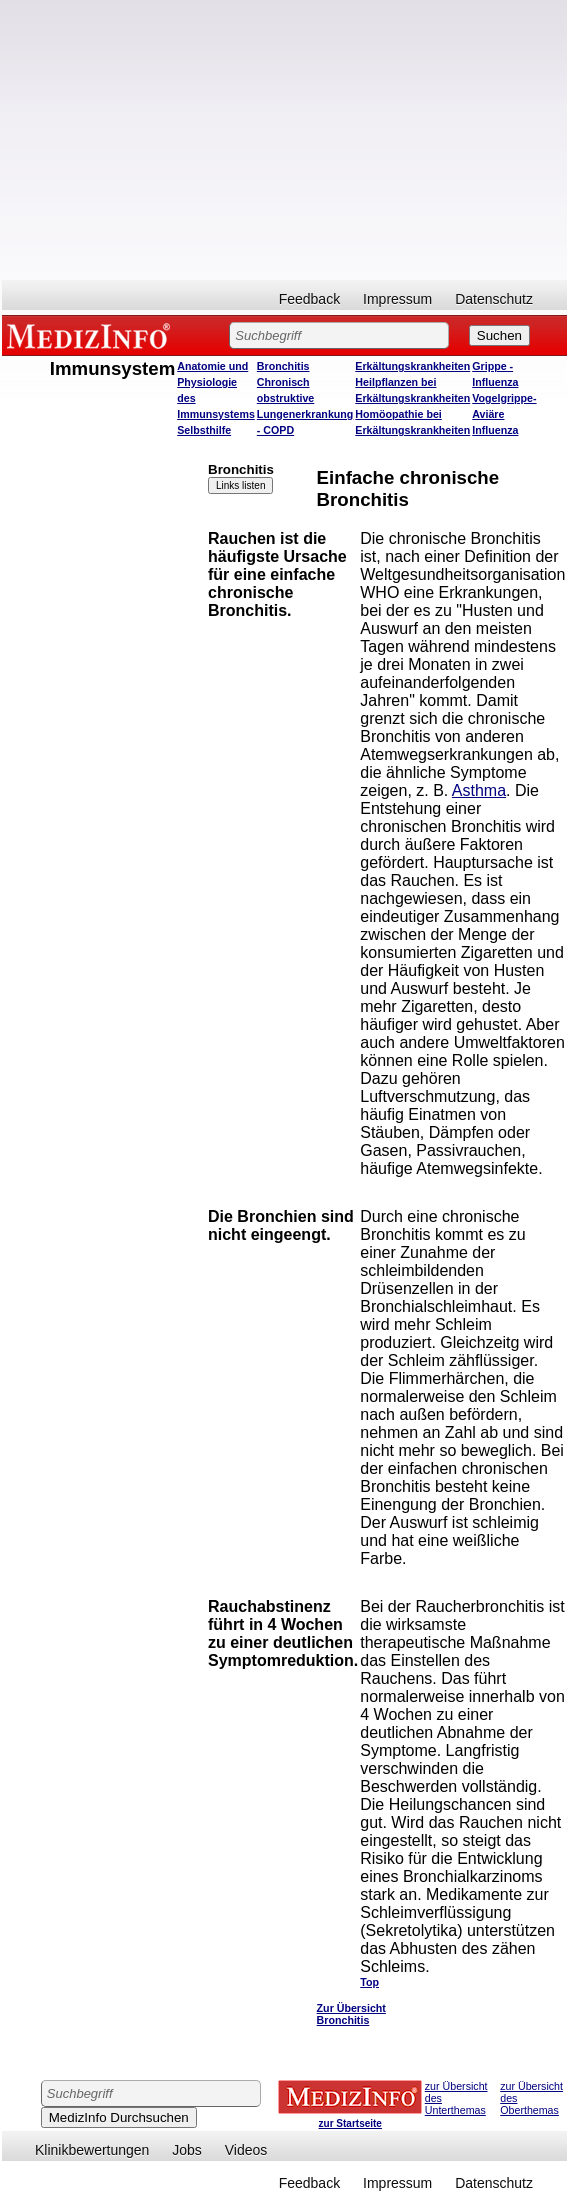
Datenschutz (494, 299)
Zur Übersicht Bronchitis (351, 2014)
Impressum (397, 299)
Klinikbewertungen (92, 2150)
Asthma (479, 790)
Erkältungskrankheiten (412, 366)
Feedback (309, 299)
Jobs (187, 2150)
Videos (246, 2150)
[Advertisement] (285, 140)
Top (369, 1982)
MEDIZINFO (92, 335)
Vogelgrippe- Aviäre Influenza (504, 414)
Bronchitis (283, 366)
